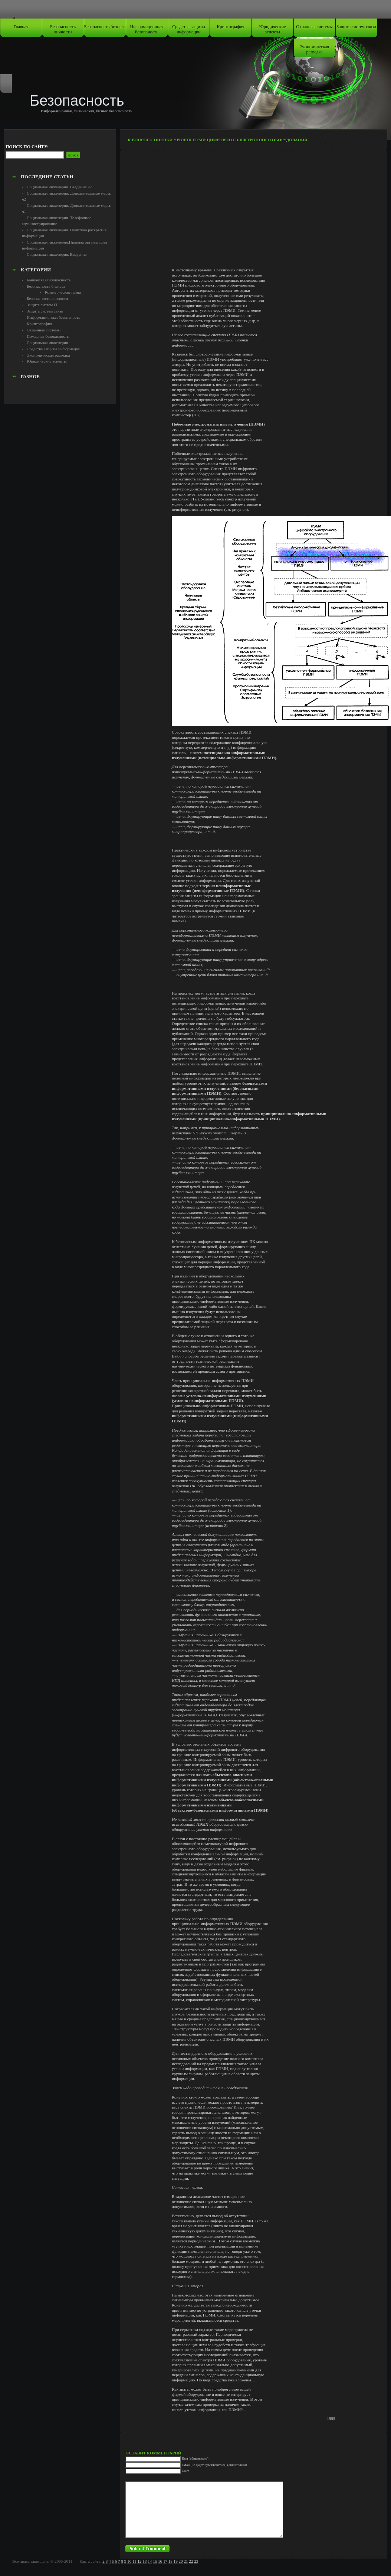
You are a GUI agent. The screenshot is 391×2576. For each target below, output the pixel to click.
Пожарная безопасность (48, 336)
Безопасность (77, 100)
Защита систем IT (42, 304)
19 (176, 2561)
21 (186, 2561)
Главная (20, 26)
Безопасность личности (63, 29)
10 (129, 2561)
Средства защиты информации (188, 29)
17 (165, 2561)
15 (155, 2561)
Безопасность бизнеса (105, 26)
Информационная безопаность (147, 29)
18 (170, 2561)
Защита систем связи (356, 26)
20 (181, 2561)
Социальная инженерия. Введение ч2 (59, 187)
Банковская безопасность (49, 280)
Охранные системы (314, 26)
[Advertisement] (60, 154)
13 (144, 2561)
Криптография (230, 26)
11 (134, 2561)
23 (196, 2561)
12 (139, 2561)
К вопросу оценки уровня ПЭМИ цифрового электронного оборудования (217, 140)
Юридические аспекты (272, 29)
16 (160, 2561)
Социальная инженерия (47, 342)
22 (191, 2561)
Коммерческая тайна (63, 292)
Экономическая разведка (314, 49)
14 (150, 2561)
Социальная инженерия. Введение (56, 254)
